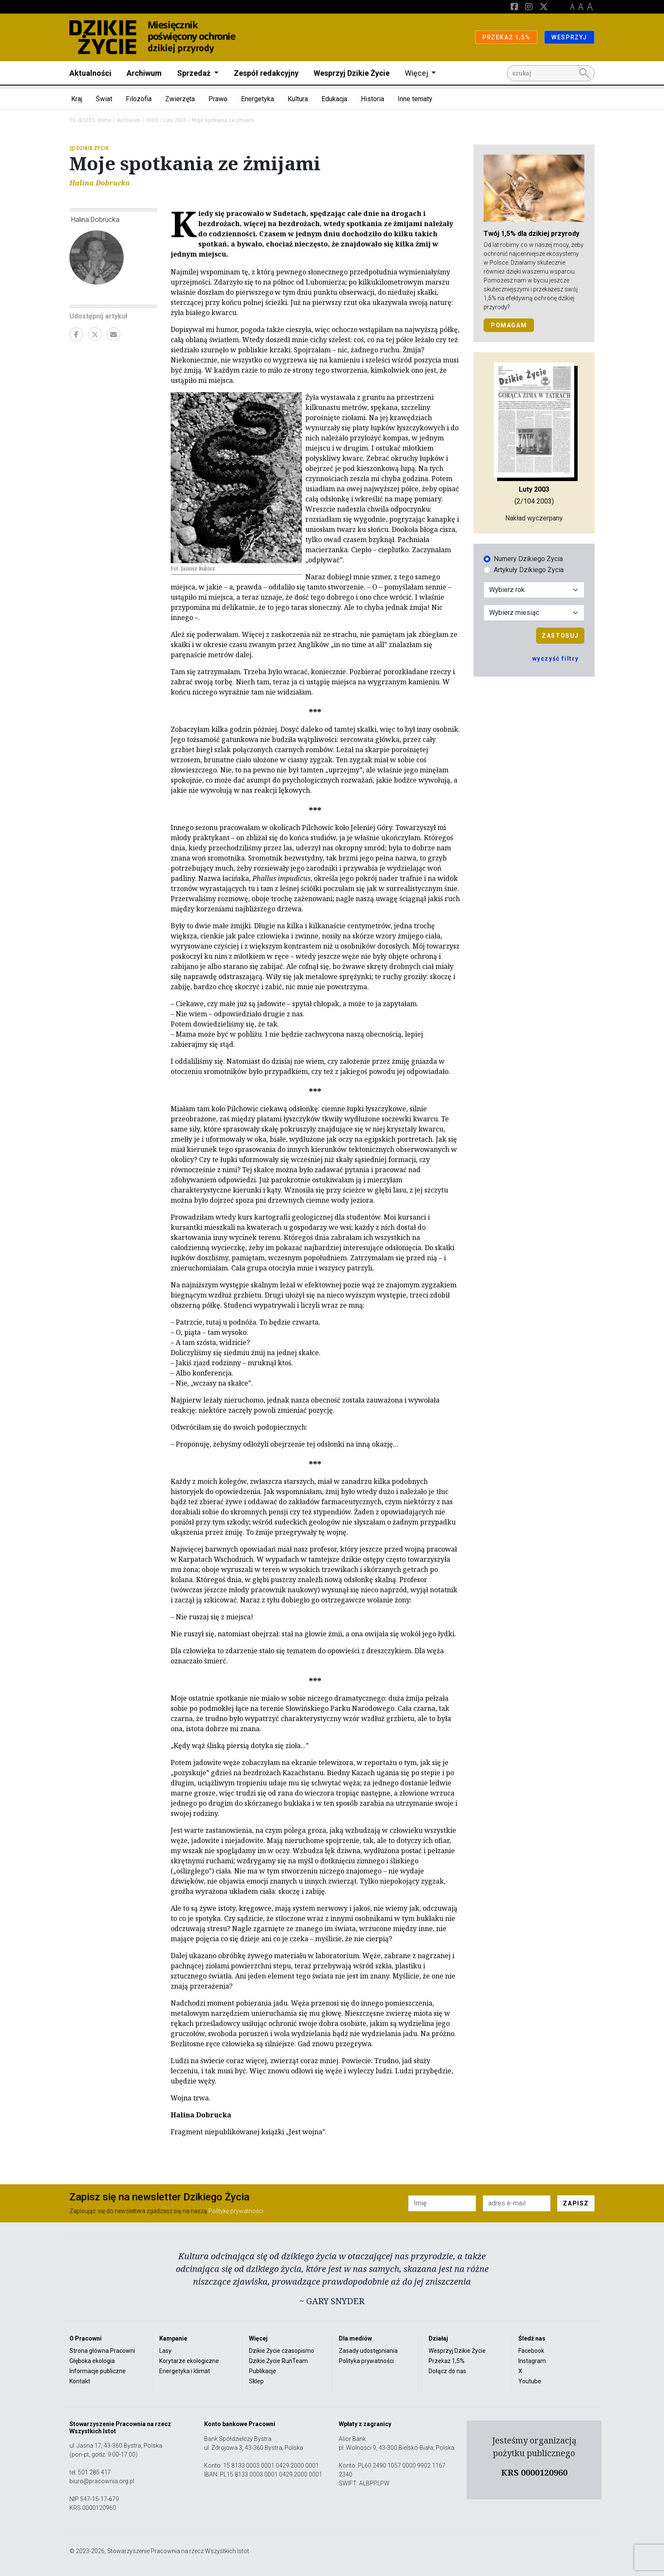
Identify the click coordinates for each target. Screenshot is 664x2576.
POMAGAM (509, 325)
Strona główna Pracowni (102, 2350)
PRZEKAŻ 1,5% (506, 37)
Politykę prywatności (235, 2211)
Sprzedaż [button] (194, 73)
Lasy (165, 2350)
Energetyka (257, 99)
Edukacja (334, 99)
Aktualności (90, 73)
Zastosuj (560, 635)
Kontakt (79, 2381)
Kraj (76, 99)
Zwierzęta (180, 99)
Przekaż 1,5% (447, 2360)
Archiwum (144, 73)
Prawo (217, 99)
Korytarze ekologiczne (189, 2360)
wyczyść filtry (555, 658)
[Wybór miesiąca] (534, 613)
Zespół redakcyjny (266, 73)
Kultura (298, 99)
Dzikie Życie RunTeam (278, 2360)
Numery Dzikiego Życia (528, 559)
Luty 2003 (174, 120)
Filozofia (139, 99)
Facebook (531, 2350)
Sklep (256, 2381)
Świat (104, 99)
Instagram (532, 2360)
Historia (372, 99)
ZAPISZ (576, 2203)
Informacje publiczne (97, 2371)
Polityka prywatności (366, 2360)
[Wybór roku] (534, 590)
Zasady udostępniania (368, 2350)
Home (104, 120)
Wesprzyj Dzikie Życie (352, 73)
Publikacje (262, 2371)
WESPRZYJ (569, 37)
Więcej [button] (417, 73)
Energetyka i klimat (184, 2371)
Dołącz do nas (447, 2371)
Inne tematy (415, 99)
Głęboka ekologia (92, 2360)
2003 (152, 120)
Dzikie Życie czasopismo (281, 2350)
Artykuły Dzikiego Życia (529, 570)
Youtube (529, 2381)
